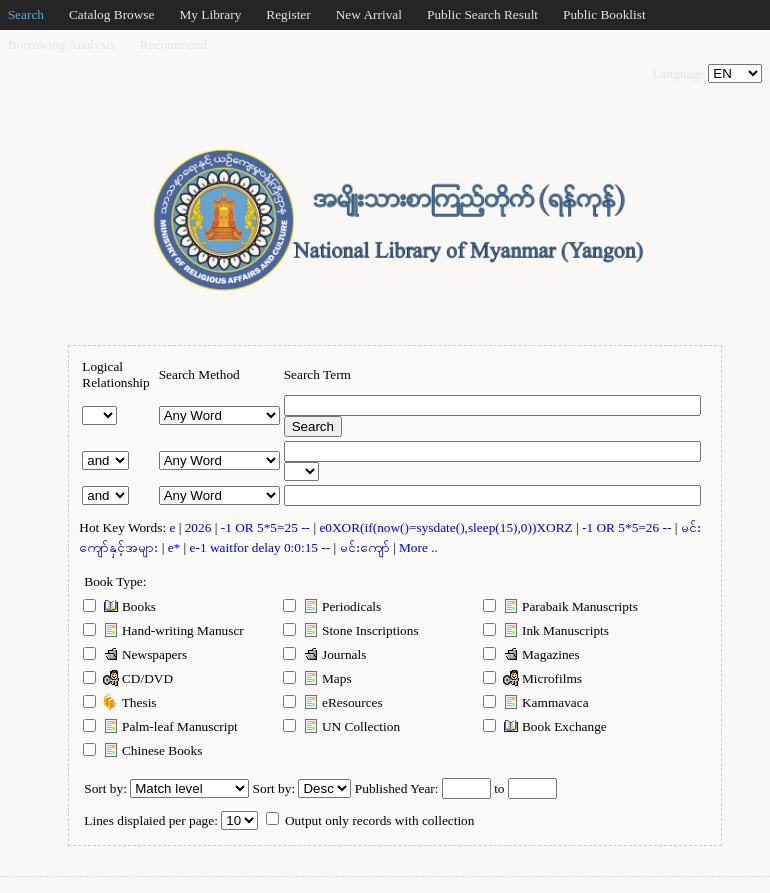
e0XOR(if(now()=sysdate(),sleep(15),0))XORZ (447, 527)
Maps (317, 678)
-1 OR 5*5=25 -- (267, 527)
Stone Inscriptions (350, 630)
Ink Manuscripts (546, 630)
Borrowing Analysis (61, 44)
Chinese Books (142, 750)
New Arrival (369, 14)
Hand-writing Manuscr (163, 630)
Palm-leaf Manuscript (160, 726)
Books (119, 606)
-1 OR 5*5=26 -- (628, 527)
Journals (324, 654)
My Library (210, 14)
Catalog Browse (112, 14)
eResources (332, 702)
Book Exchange (544, 726)
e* (176, 547)
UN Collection (341, 726)
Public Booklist (604, 14)
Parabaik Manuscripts (560, 606)
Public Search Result (482, 14)
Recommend (173, 44)
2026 (200, 527)
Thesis (119, 702)
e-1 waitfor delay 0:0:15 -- (262, 547)
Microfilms (532, 678)
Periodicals (332, 606)
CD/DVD (128, 678)
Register (288, 14)
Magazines (531, 654)
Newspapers (135, 654)
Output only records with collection (370, 820)
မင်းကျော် (366, 547)
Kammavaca (535, 702)
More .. (418, 547)
